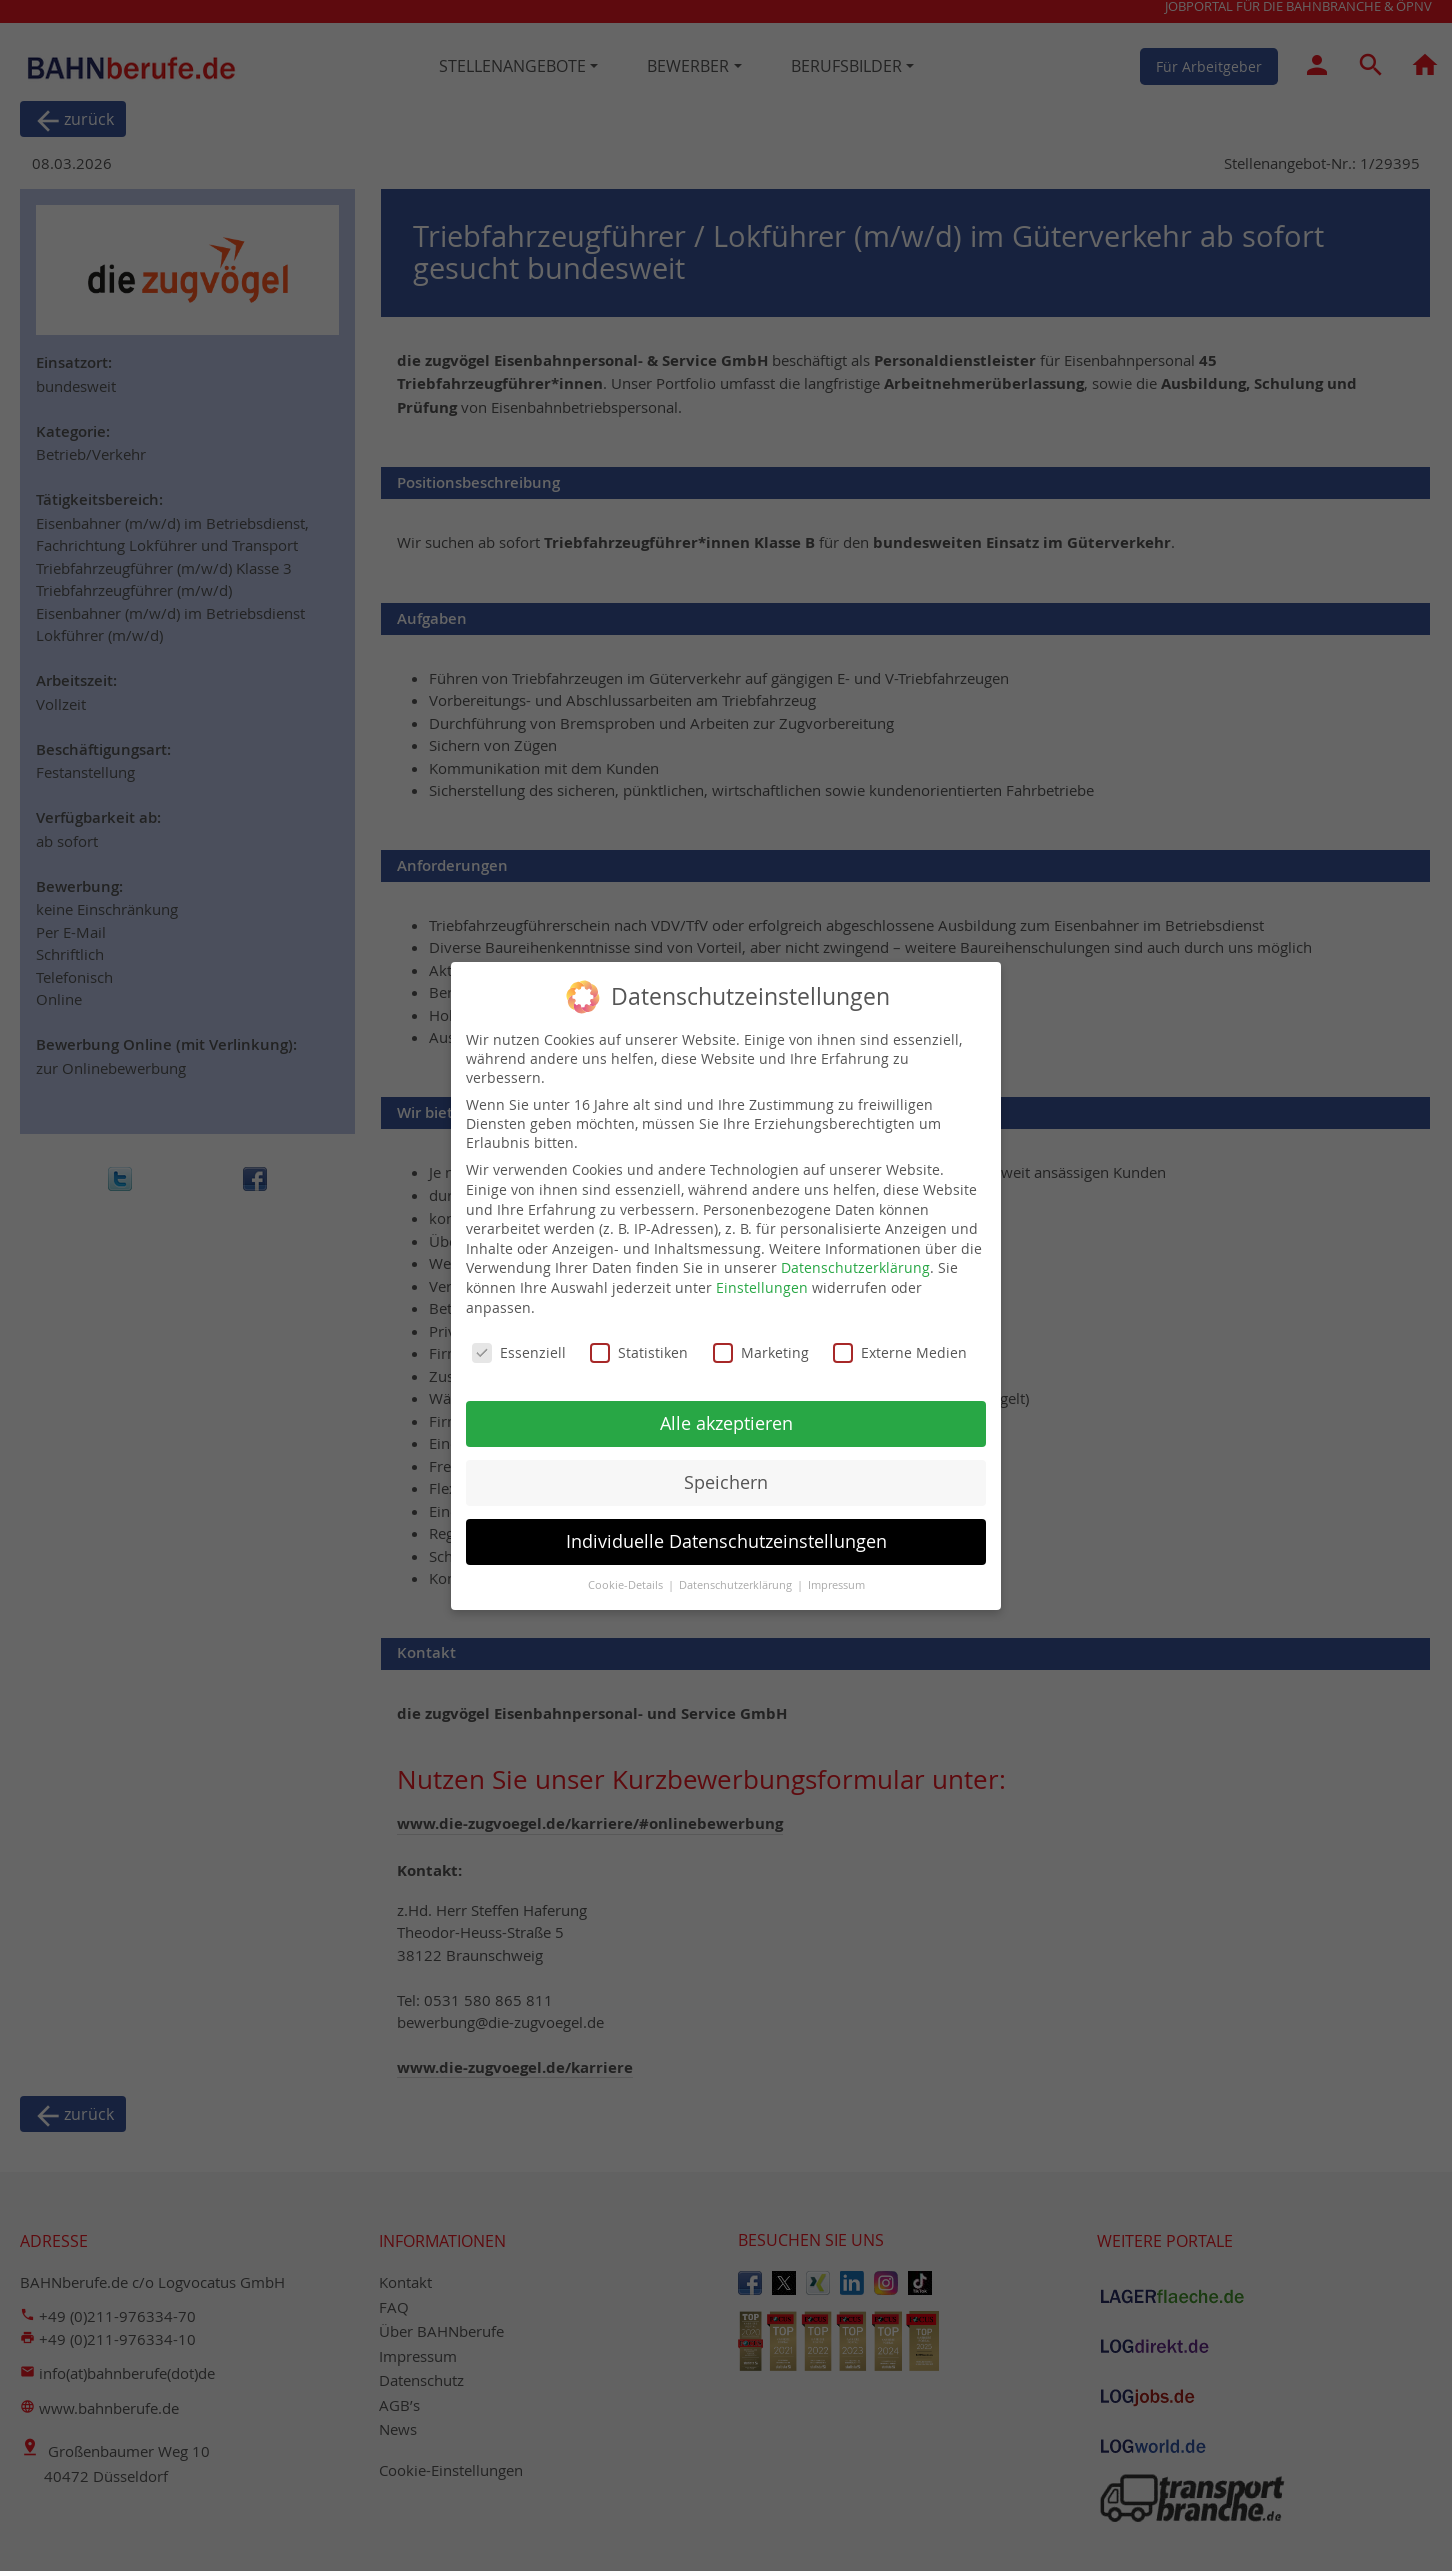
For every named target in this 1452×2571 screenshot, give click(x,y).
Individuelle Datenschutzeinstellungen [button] (726, 1541)
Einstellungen (762, 1287)
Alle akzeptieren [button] (726, 1423)
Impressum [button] (836, 1585)
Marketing (761, 1352)
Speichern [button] (726, 1482)
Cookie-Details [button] (627, 1585)
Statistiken (639, 1352)
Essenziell (519, 1352)
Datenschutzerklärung (855, 1267)
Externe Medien (900, 1352)
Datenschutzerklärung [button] (737, 1585)
